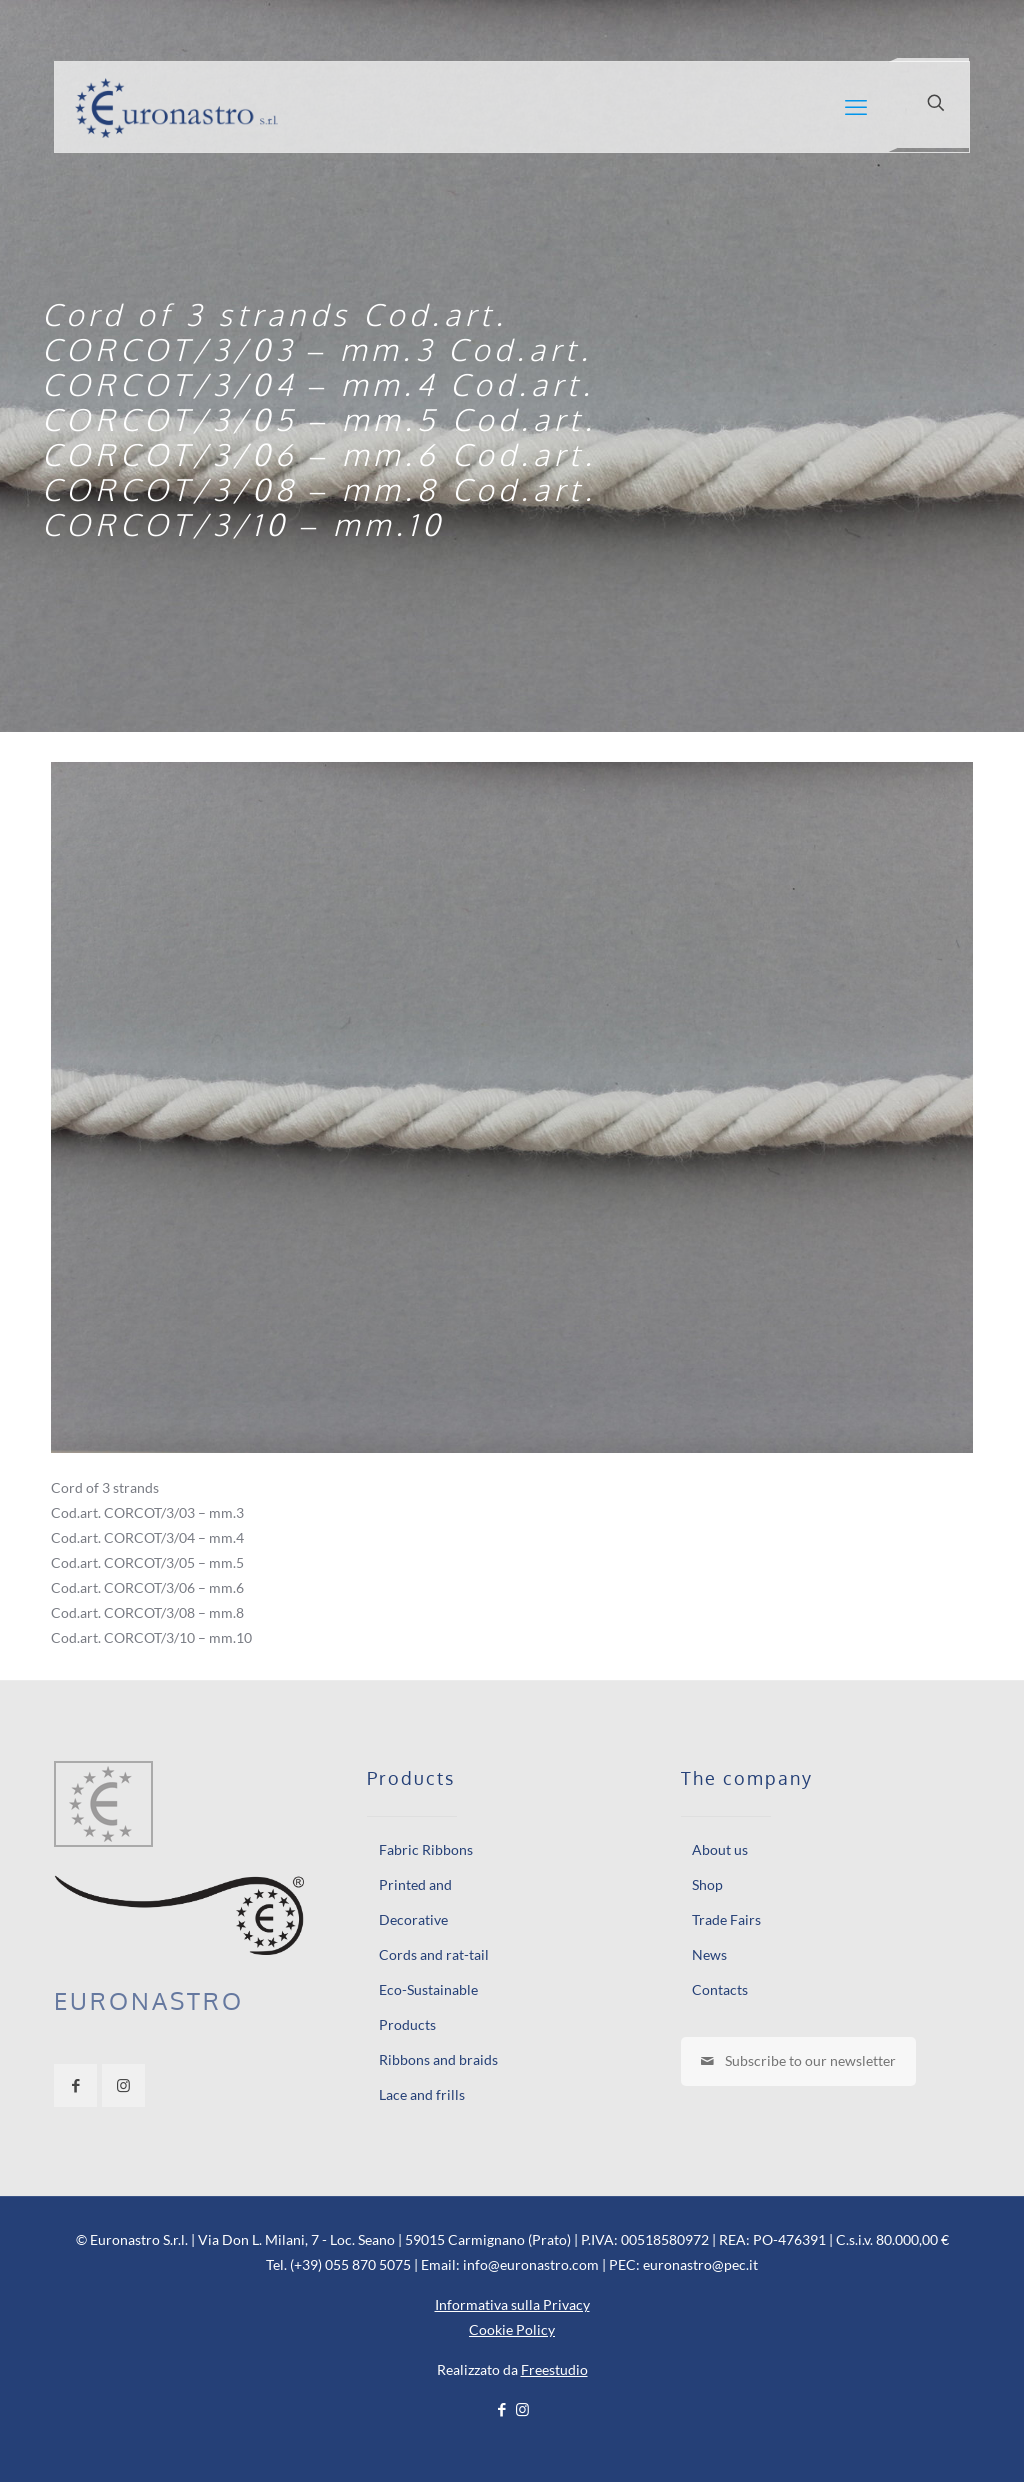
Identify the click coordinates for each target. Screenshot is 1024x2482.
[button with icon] (75, 2085)
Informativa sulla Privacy (512, 2304)
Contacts (720, 1989)
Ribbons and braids (438, 2059)
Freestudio (554, 2369)
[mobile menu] (856, 107)
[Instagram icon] (522, 2409)
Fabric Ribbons (426, 1849)
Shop (707, 1884)
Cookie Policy (512, 2329)
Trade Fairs (726, 1919)
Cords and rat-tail (434, 1954)
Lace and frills (422, 2094)
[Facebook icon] (501, 2409)
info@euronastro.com (531, 2264)
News (709, 1954)
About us (720, 1849)
